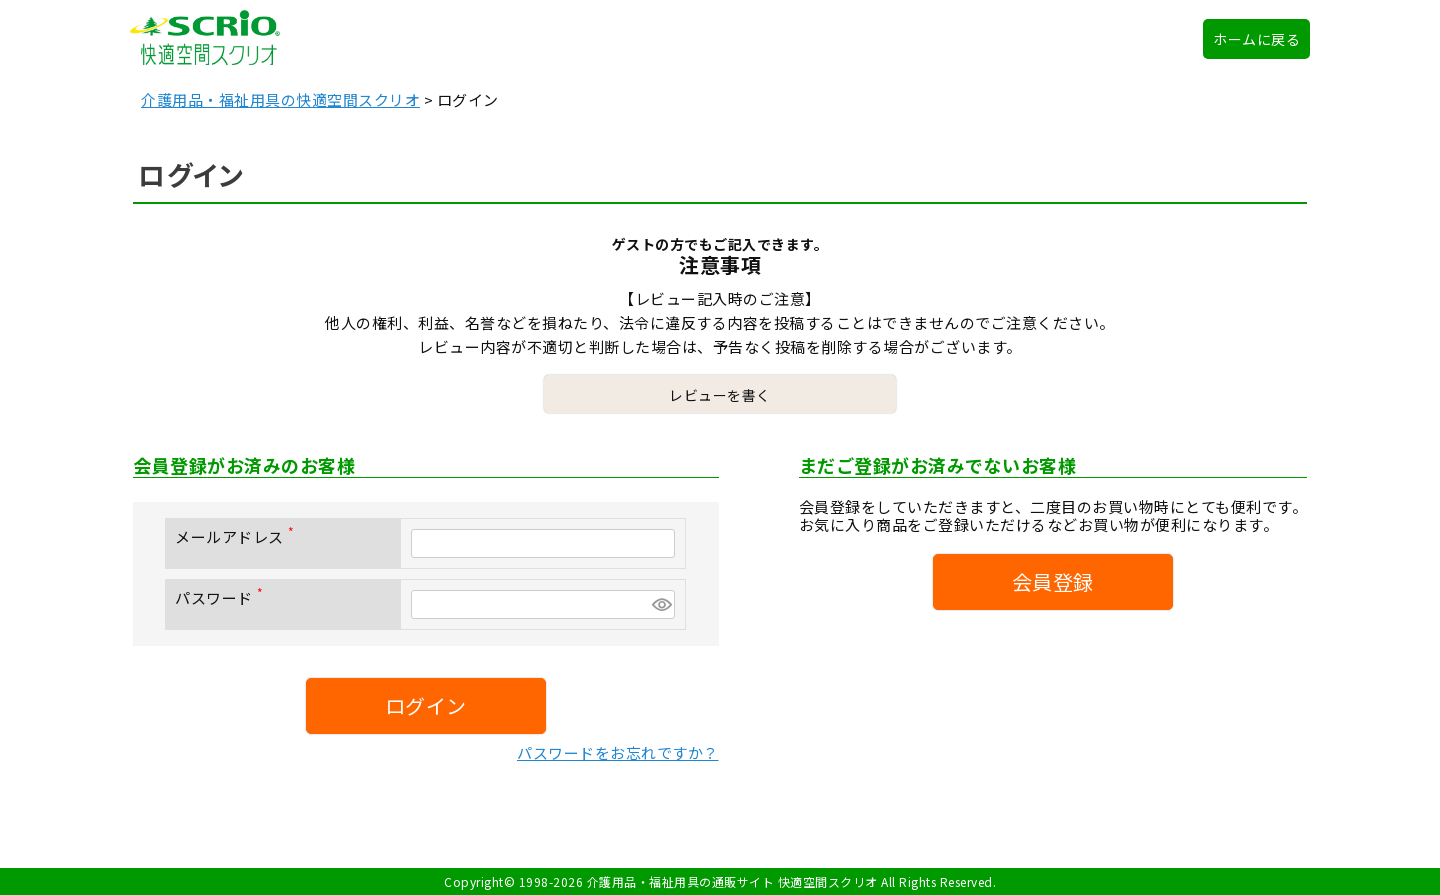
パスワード (223, 597)
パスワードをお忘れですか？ (618, 752)
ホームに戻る (1256, 39)
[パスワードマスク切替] (660, 604)
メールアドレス (238, 536)
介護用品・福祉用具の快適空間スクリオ (280, 99)
